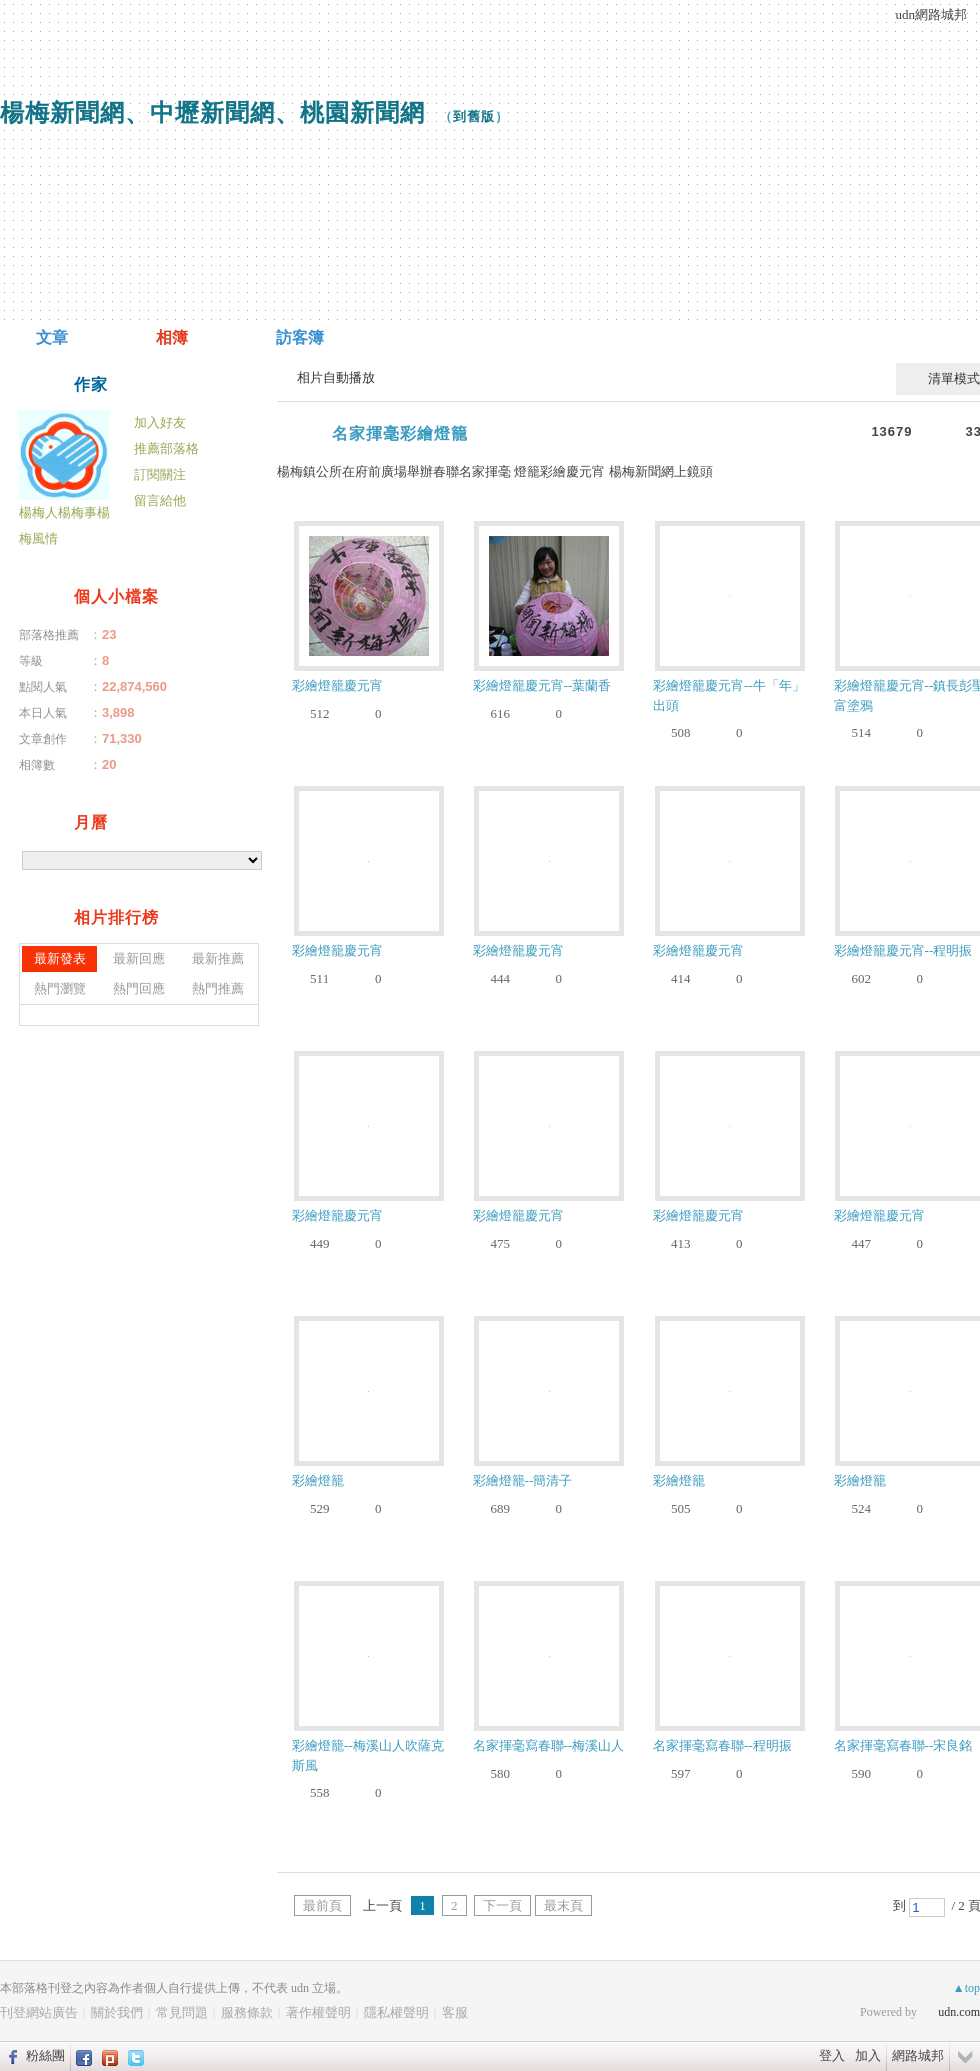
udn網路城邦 (932, 14)
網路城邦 (918, 2055)
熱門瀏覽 (60, 988)
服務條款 (247, 2012)
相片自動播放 (336, 377)
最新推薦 (218, 958)
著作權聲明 (318, 2012)
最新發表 (60, 958)
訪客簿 (300, 337)
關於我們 (117, 2012)
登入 (832, 2055)
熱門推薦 (218, 988)
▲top (966, 1988)
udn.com (959, 2012)
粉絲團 (45, 2055)
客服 (455, 2012)
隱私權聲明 (396, 2012)
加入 (868, 2055)
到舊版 (474, 116)
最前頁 (322, 1905)
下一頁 (502, 1905)
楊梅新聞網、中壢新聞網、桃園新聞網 (212, 112)
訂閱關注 (160, 474)
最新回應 (139, 958)
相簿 (172, 337)
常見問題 (182, 2012)
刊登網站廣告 (39, 2012)
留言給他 (160, 500)
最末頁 (563, 1905)
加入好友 (160, 422)
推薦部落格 (166, 448)
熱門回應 (139, 988)
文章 (52, 337)
